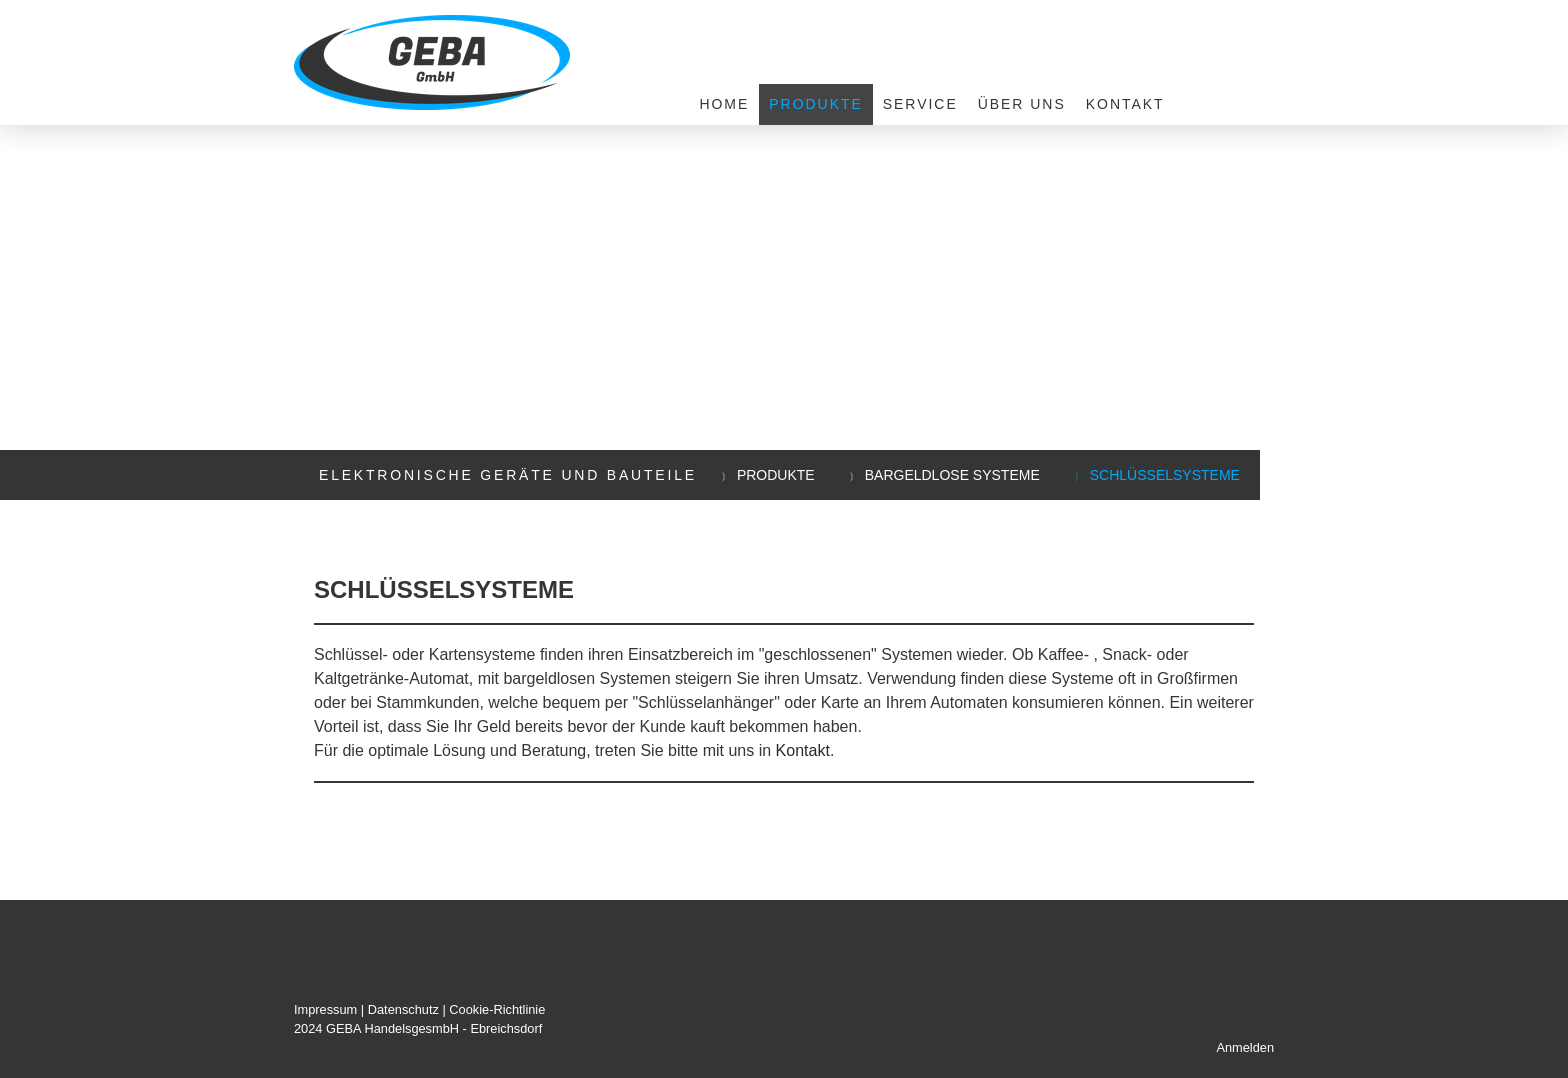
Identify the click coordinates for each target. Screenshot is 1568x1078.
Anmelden (1245, 1047)
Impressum (325, 1009)
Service (920, 104)
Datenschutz (403, 1009)
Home (724, 104)
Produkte (815, 104)
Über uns (1022, 104)
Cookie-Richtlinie (497, 1009)
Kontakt (1125, 104)
